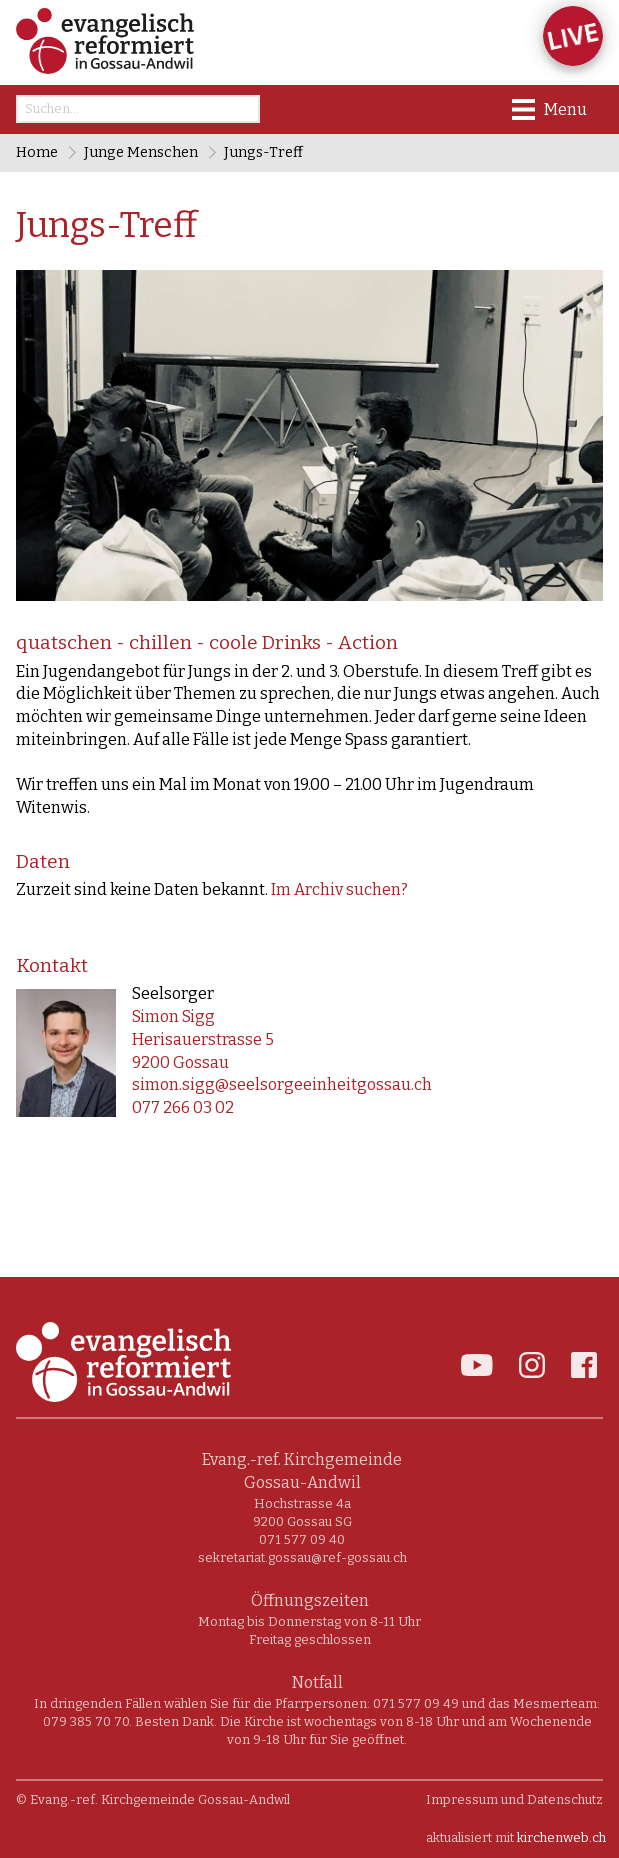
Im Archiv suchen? (339, 889)
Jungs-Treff (263, 152)
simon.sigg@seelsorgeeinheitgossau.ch (282, 1084)
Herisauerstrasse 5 (203, 1039)
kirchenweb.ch (561, 1837)
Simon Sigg (173, 1016)
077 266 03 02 (183, 1107)
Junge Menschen (141, 152)
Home (37, 152)
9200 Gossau (180, 1062)
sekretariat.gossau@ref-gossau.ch (302, 1557)
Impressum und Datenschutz (514, 1799)
